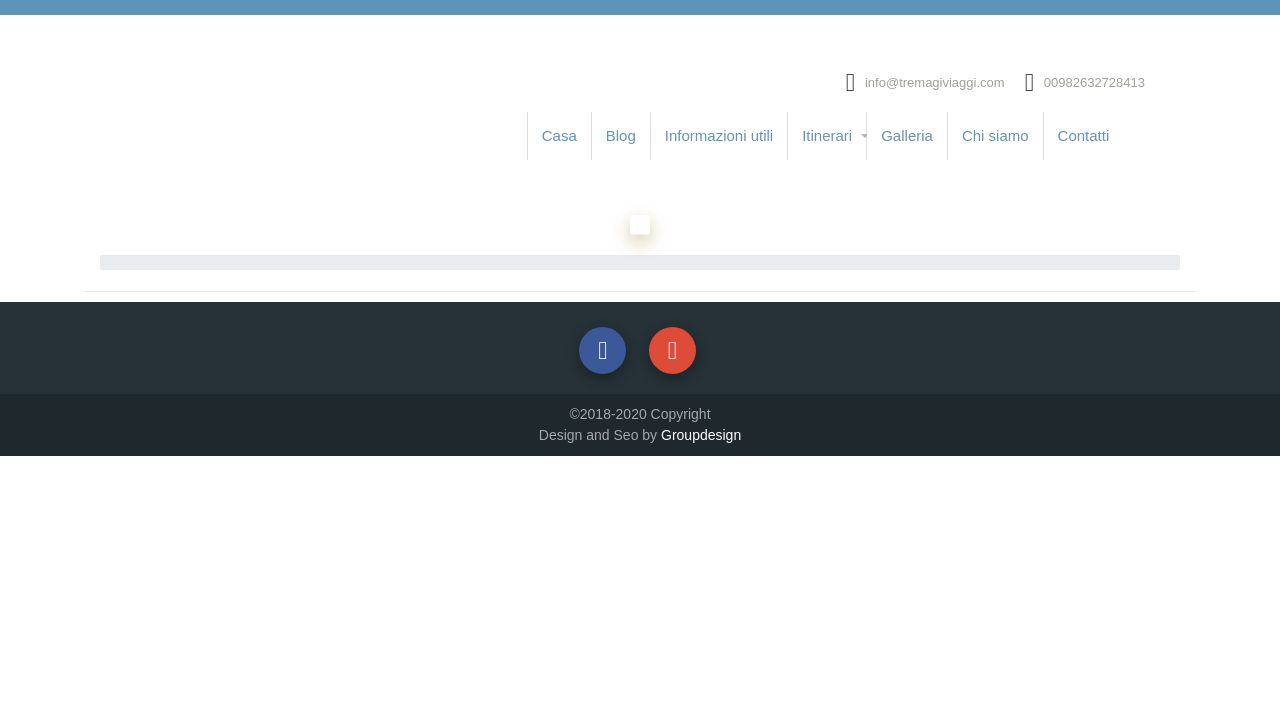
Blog (621, 135)
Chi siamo (995, 135)
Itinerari (827, 135)
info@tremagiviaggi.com (935, 82)
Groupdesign (701, 435)
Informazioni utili (719, 135)
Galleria (907, 135)
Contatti (1084, 135)
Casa (559, 135)
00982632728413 (1094, 82)
